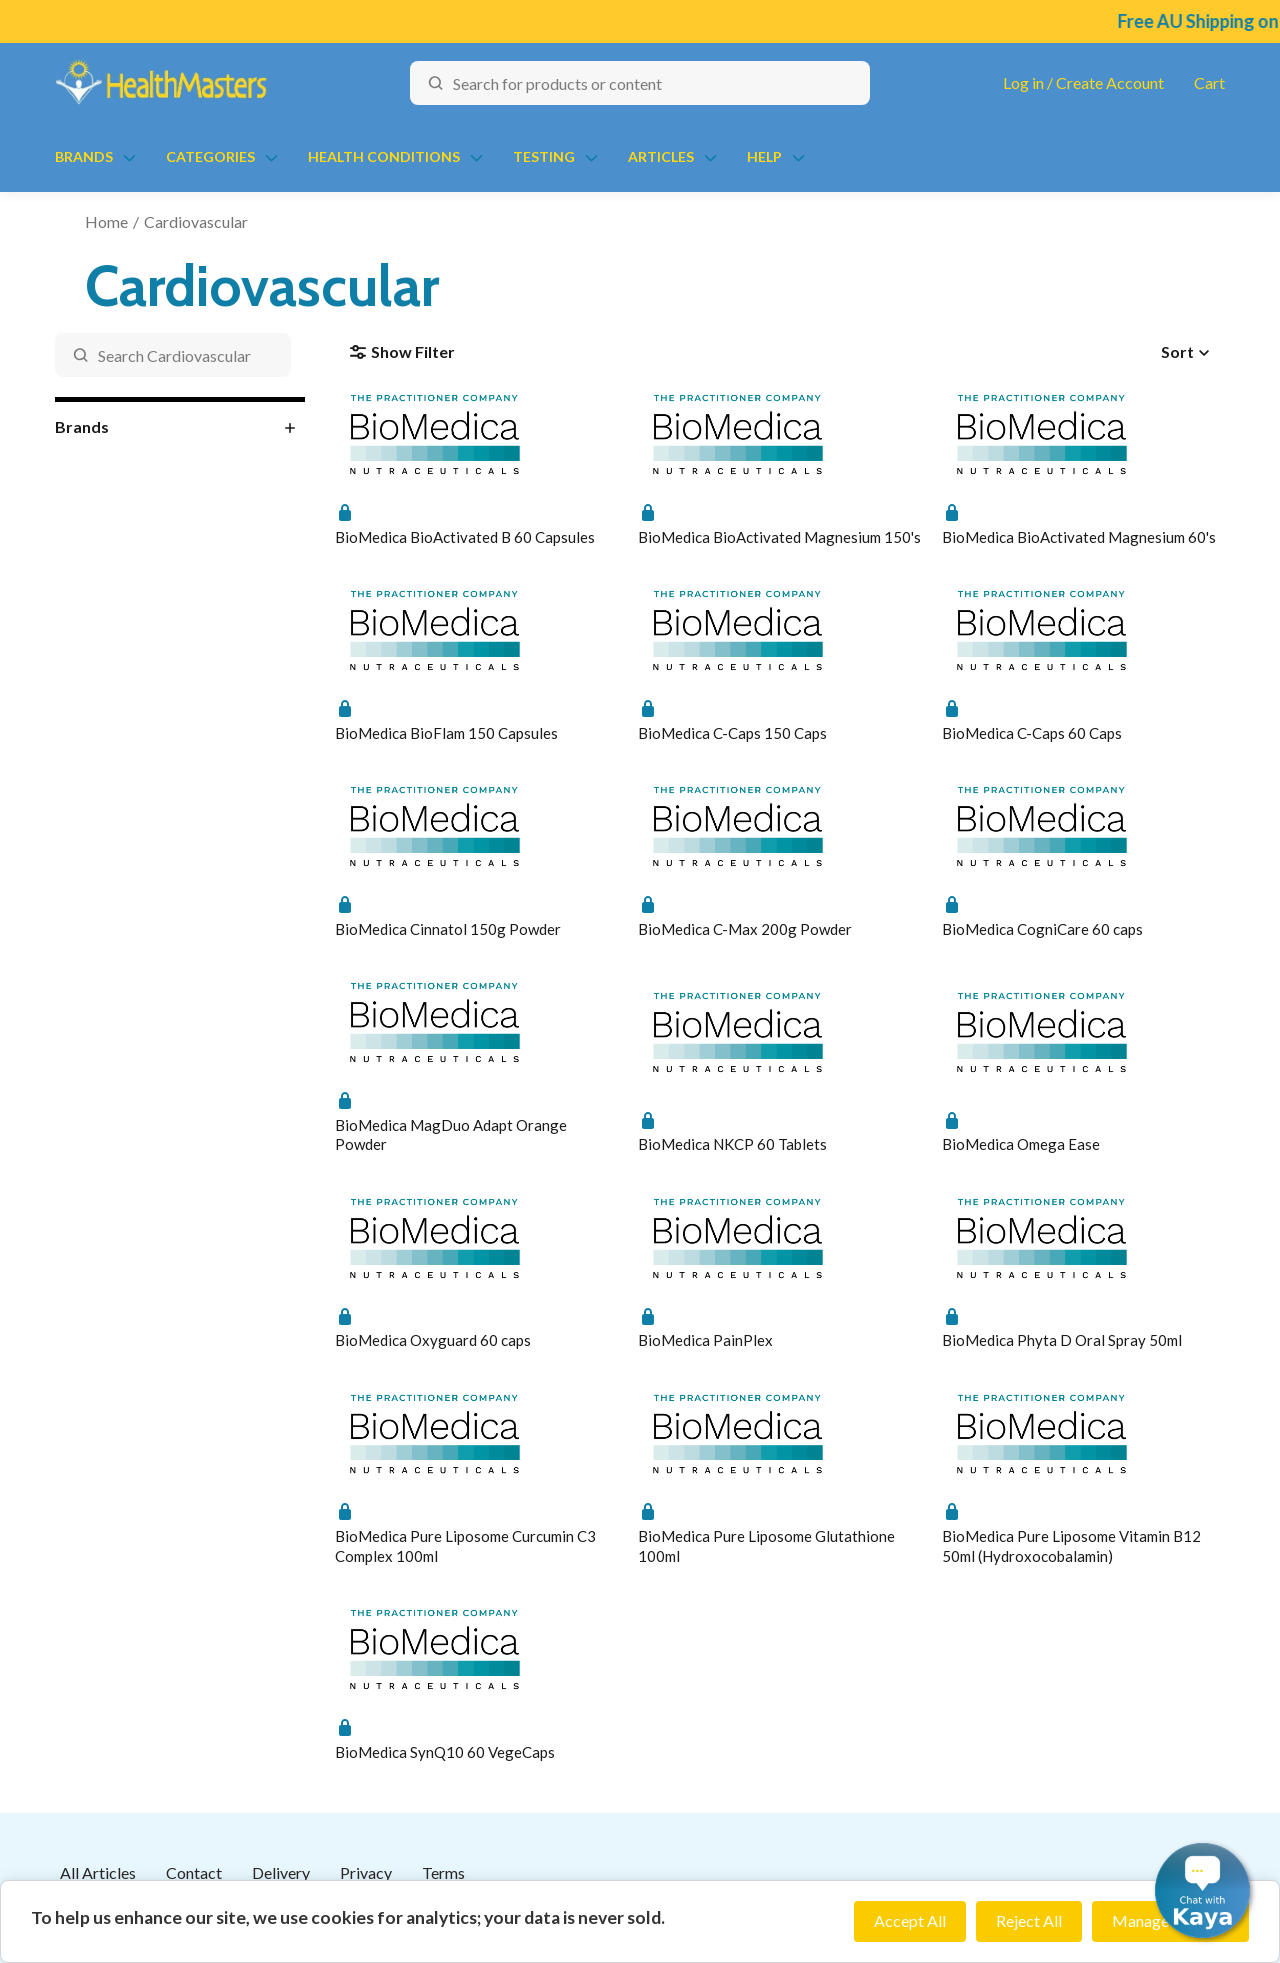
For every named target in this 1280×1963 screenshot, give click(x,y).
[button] (1202, 1890)
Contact (194, 1872)
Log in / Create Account (1083, 82)
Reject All (1029, 1920)
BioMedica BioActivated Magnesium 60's (1079, 537)
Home (106, 221)
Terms (443, 1872)
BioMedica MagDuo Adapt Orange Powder (451, 1135)
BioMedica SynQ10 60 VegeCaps (445, 1752)
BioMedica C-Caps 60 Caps (1032, 733)
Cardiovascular (196, 221)
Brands (84, 156)
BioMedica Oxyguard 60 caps (433, 1340)
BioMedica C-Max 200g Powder (745, 929)
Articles (661, 156)
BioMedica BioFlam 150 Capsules (446, 733)
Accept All (910, 1920)
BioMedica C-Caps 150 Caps (732, 733)
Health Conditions (384, 156)
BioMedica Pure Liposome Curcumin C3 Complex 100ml (465, 1546)
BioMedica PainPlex (705, 1340)
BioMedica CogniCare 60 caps (1042, 929)
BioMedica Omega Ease (1021, 1144)
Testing (544, 156)
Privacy (366, 1872)
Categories (210, 156)
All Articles (98, 1872)
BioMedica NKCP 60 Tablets (732, 1144)
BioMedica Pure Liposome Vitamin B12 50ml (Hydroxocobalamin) (1071, 1546)
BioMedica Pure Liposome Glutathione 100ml (766, 1546)
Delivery (281, 1872)
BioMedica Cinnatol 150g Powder (448, 929)
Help (764, 156)
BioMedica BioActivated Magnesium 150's (779, 537)
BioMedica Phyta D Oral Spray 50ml (1062, 1340)
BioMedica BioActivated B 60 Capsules (465, 537)
